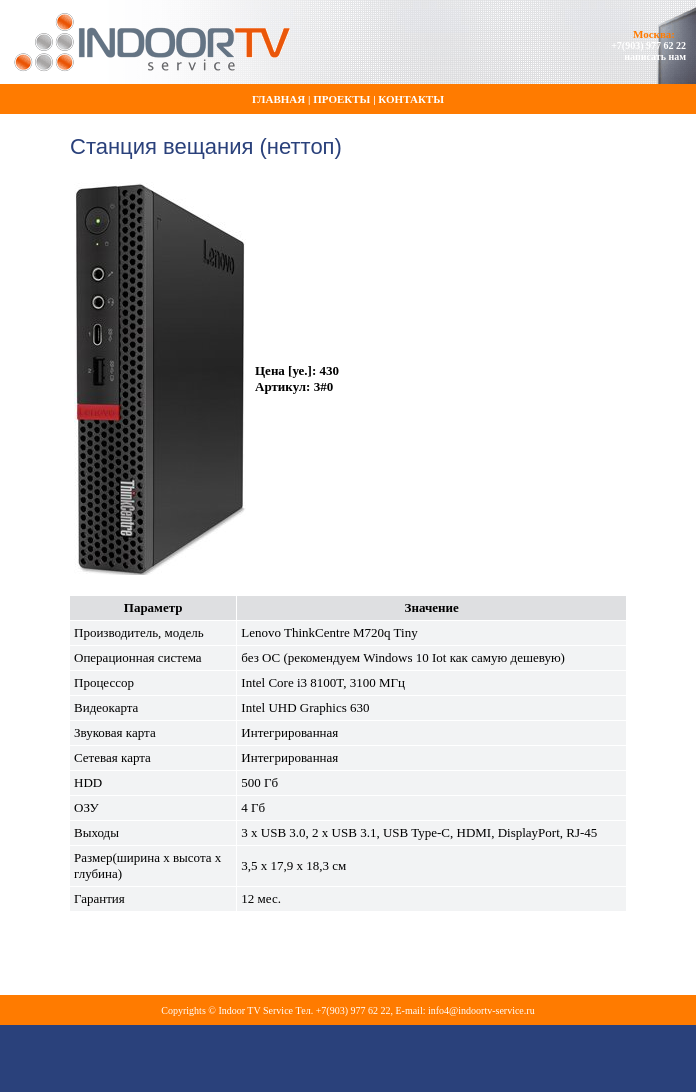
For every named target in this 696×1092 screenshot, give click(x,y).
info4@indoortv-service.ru (481, 1010)
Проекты (341, 99)
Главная (278, 99)
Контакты (411, 99)
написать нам (655, 56)
